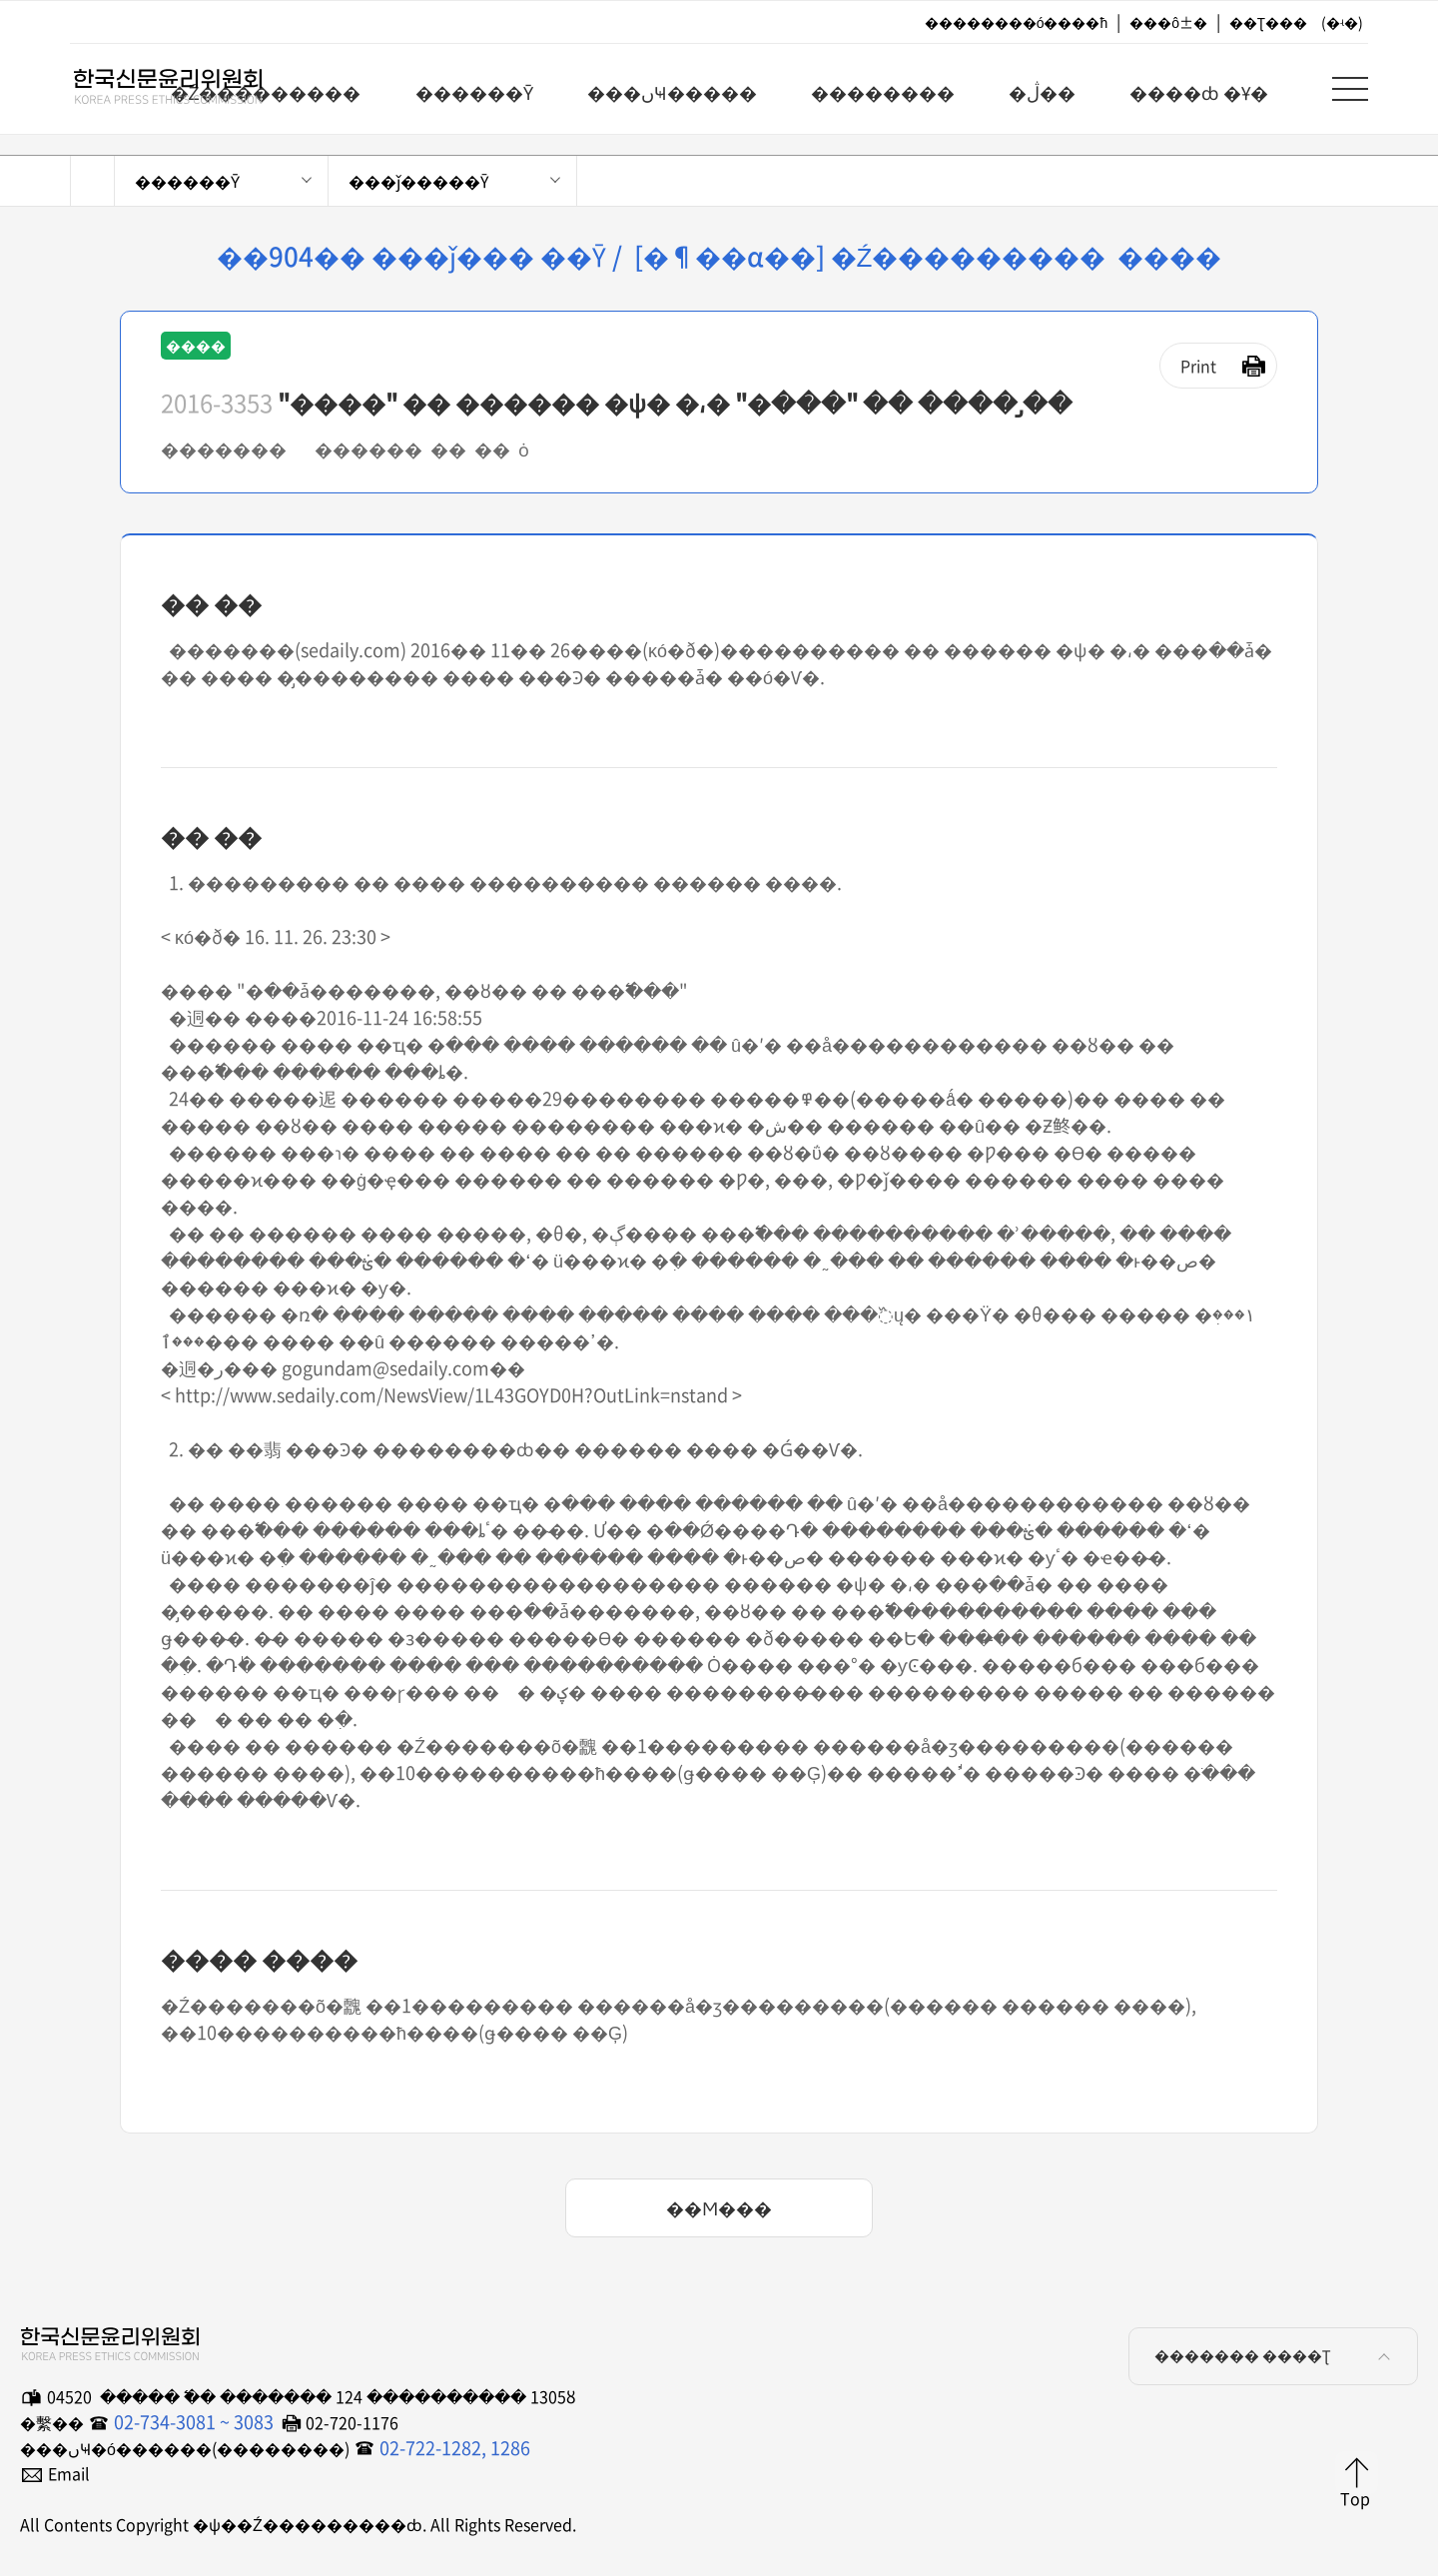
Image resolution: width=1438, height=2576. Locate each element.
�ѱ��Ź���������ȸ (150, 91)
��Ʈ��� (1268, 22)
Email (69, 2473)
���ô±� (1168, 22)
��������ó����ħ (1016, 22)
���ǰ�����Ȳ (418, 181)
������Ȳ (187, 181)
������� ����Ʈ (1275, 2357)
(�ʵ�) (1342, 22)
